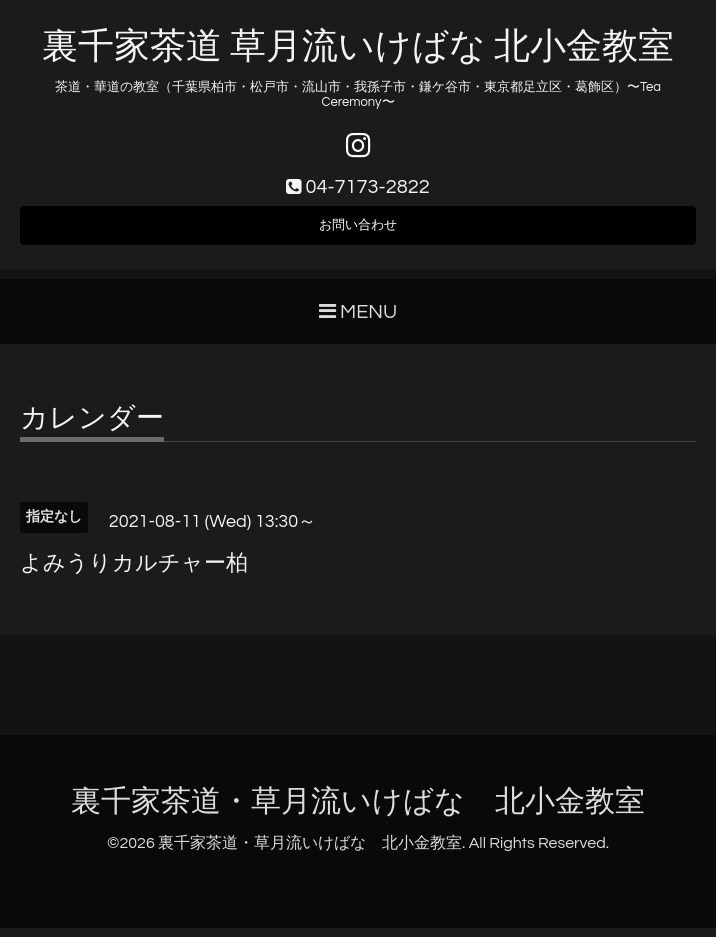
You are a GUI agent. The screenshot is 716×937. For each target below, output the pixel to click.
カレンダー (92, 429)
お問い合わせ (358, 231)
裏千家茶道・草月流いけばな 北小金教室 (358, 810)
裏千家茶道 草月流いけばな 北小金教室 (357, 47)
